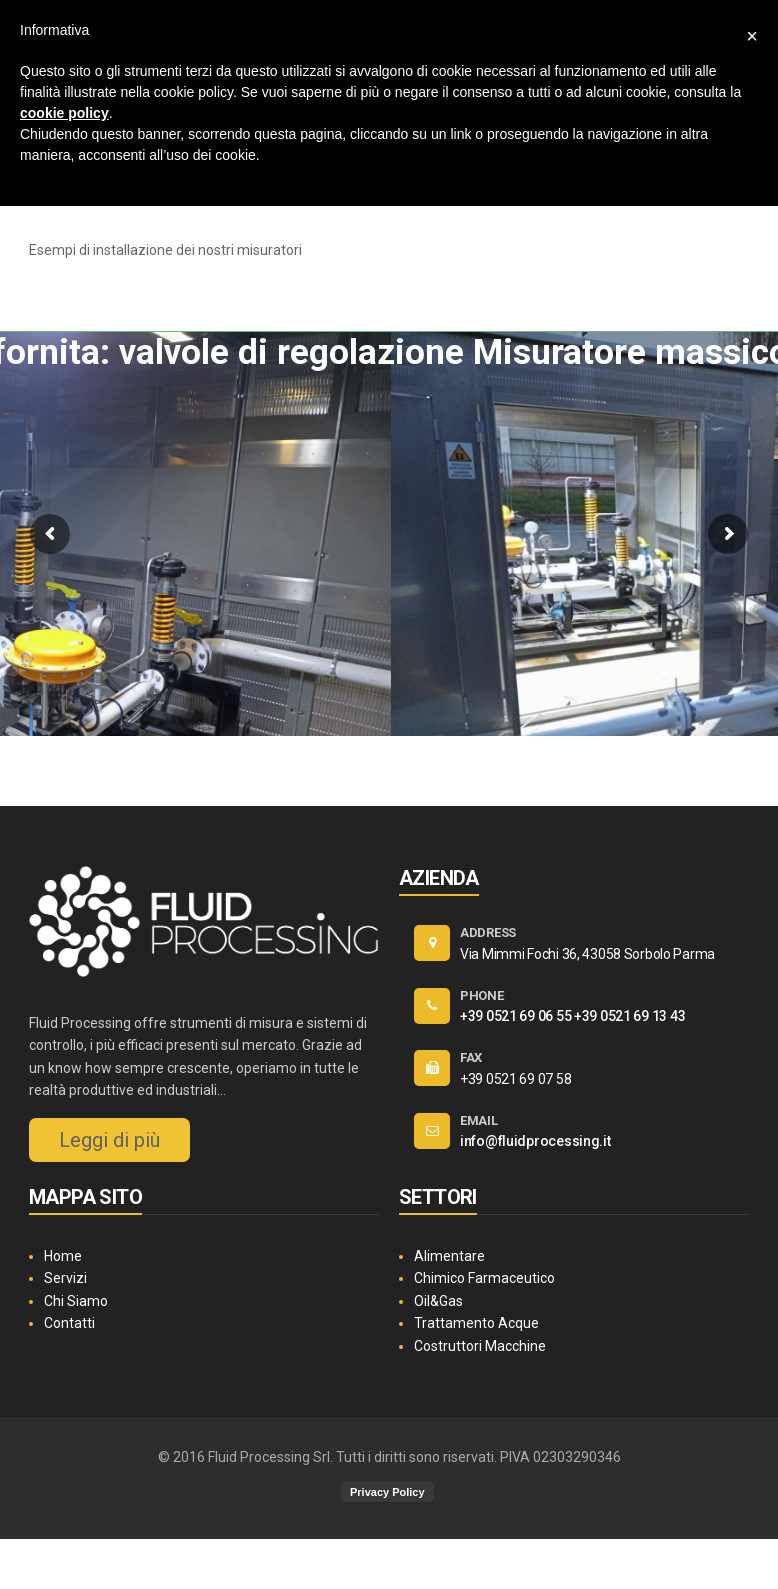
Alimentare (449, 1256)
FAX (471, 1057)
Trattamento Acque (476, 1323)
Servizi (65, 1278)
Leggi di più (109, 1140)
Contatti (69, 1323)
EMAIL (479, 1120)
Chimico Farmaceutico (484, 1278)
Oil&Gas (438, 1301)
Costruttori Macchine (480, 1346)
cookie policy (64, 113)
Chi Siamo (76, 1301)
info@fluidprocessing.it (535, 1141)
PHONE (482, 995)
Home (63, 1256)
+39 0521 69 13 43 (629, 1016)
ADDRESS (488, 932)
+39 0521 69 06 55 (515, 1016)
